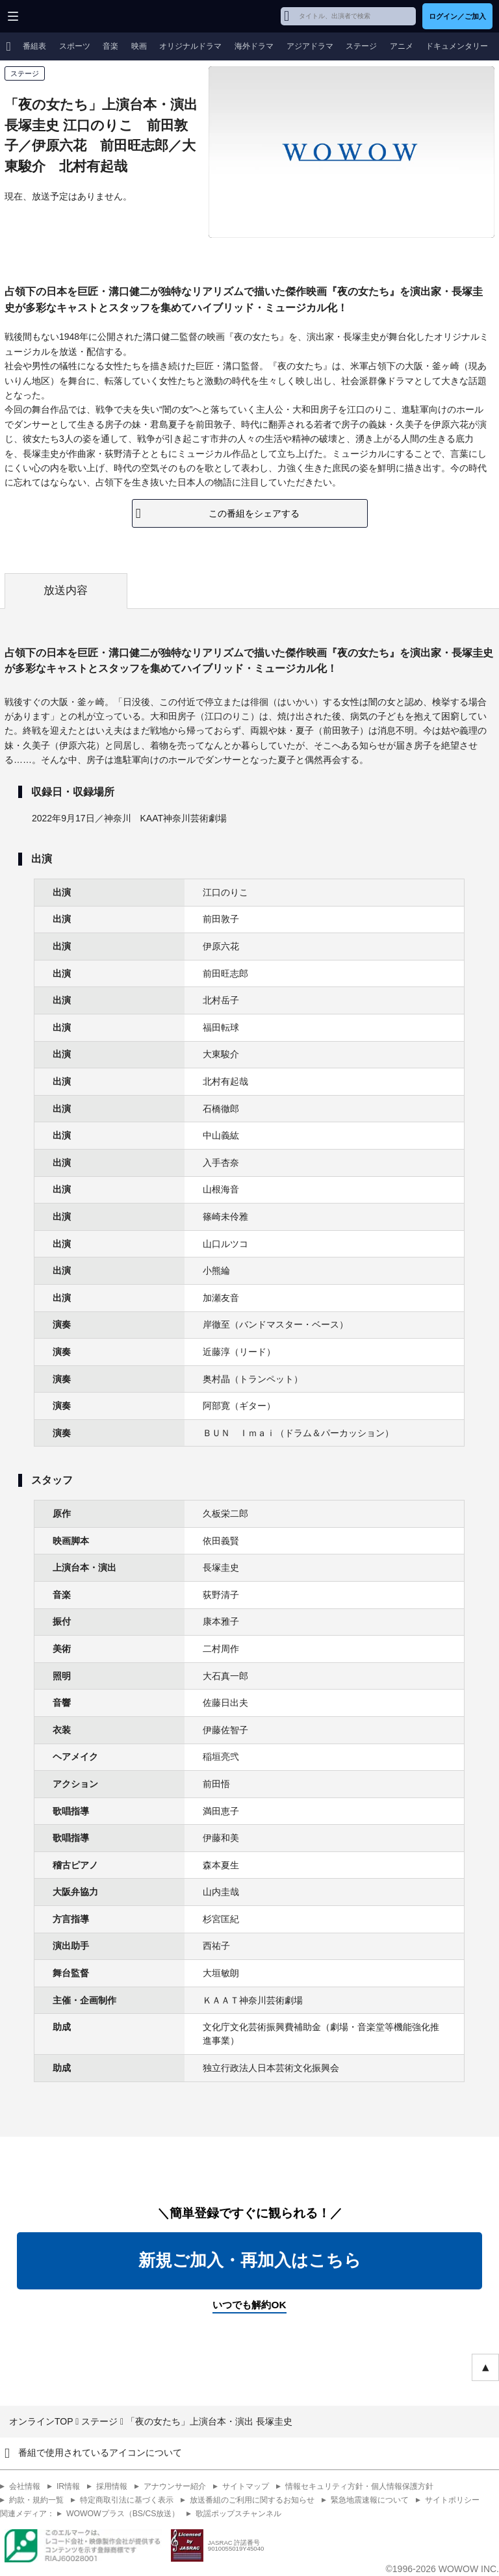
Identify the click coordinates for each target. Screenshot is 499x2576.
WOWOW (59, 16)
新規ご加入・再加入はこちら (249, 2260)
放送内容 (66, 590)
